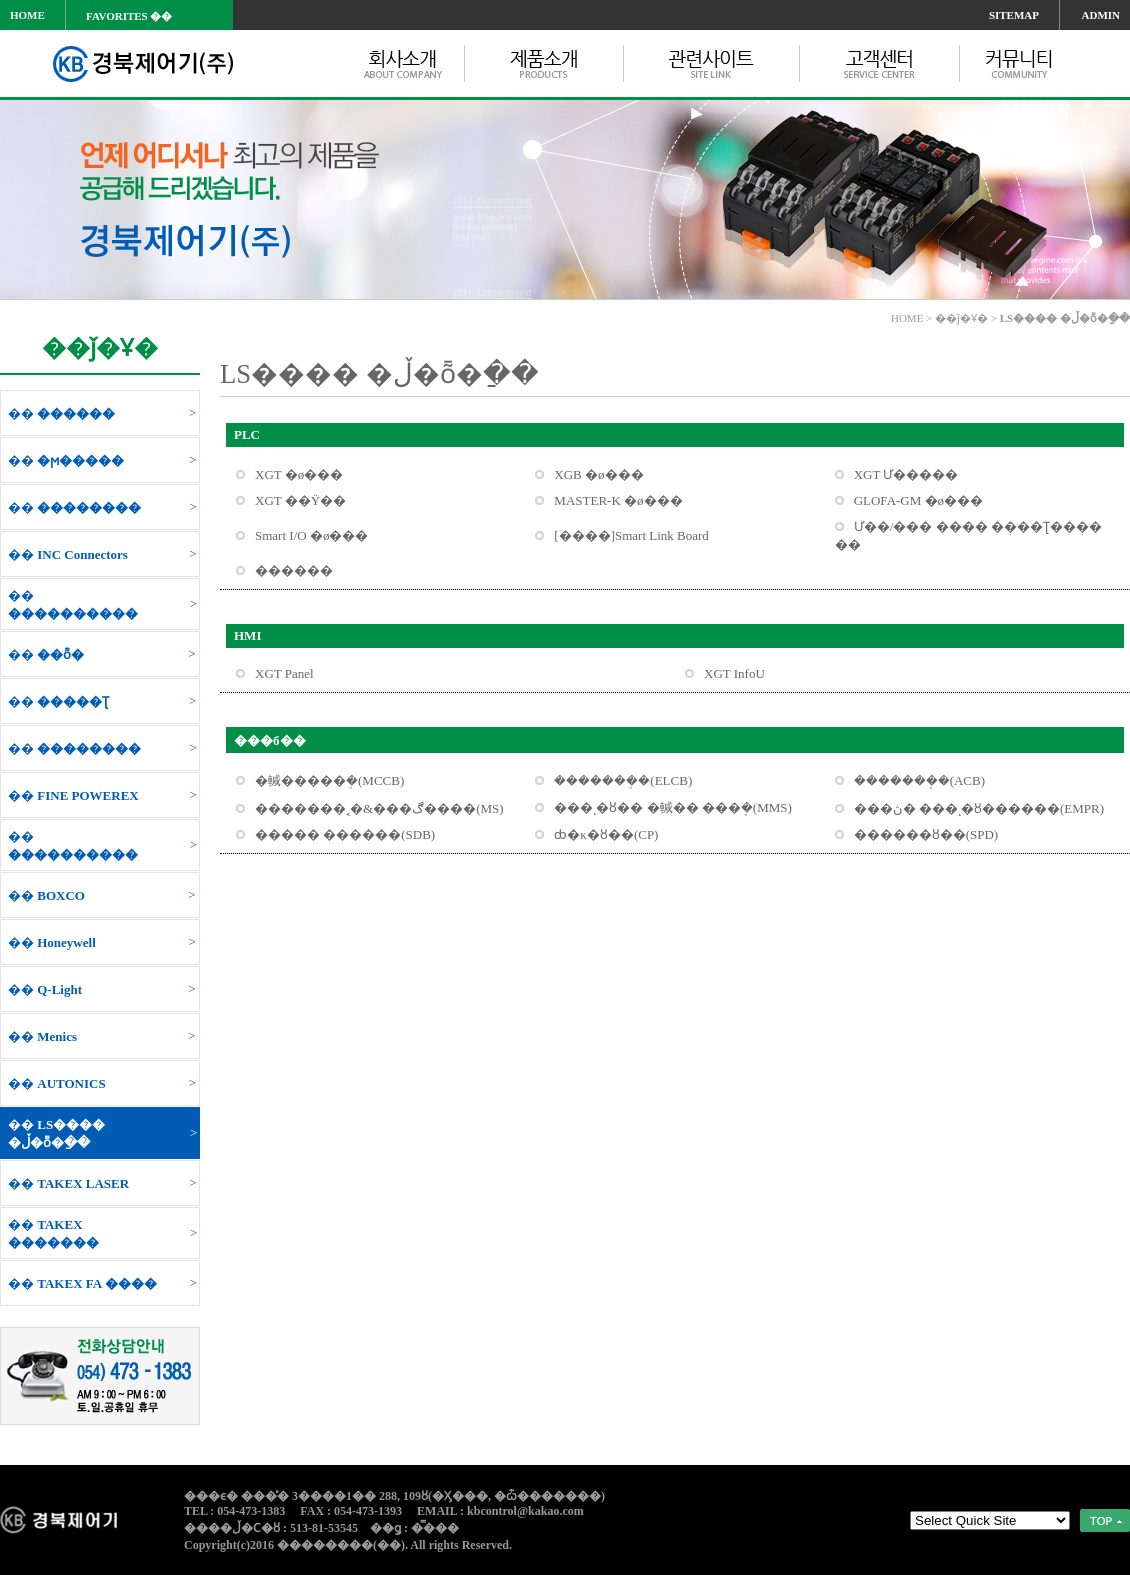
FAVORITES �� (129, 16)
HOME (27, 15)
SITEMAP (1014, 15)
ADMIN (1101, 15)
